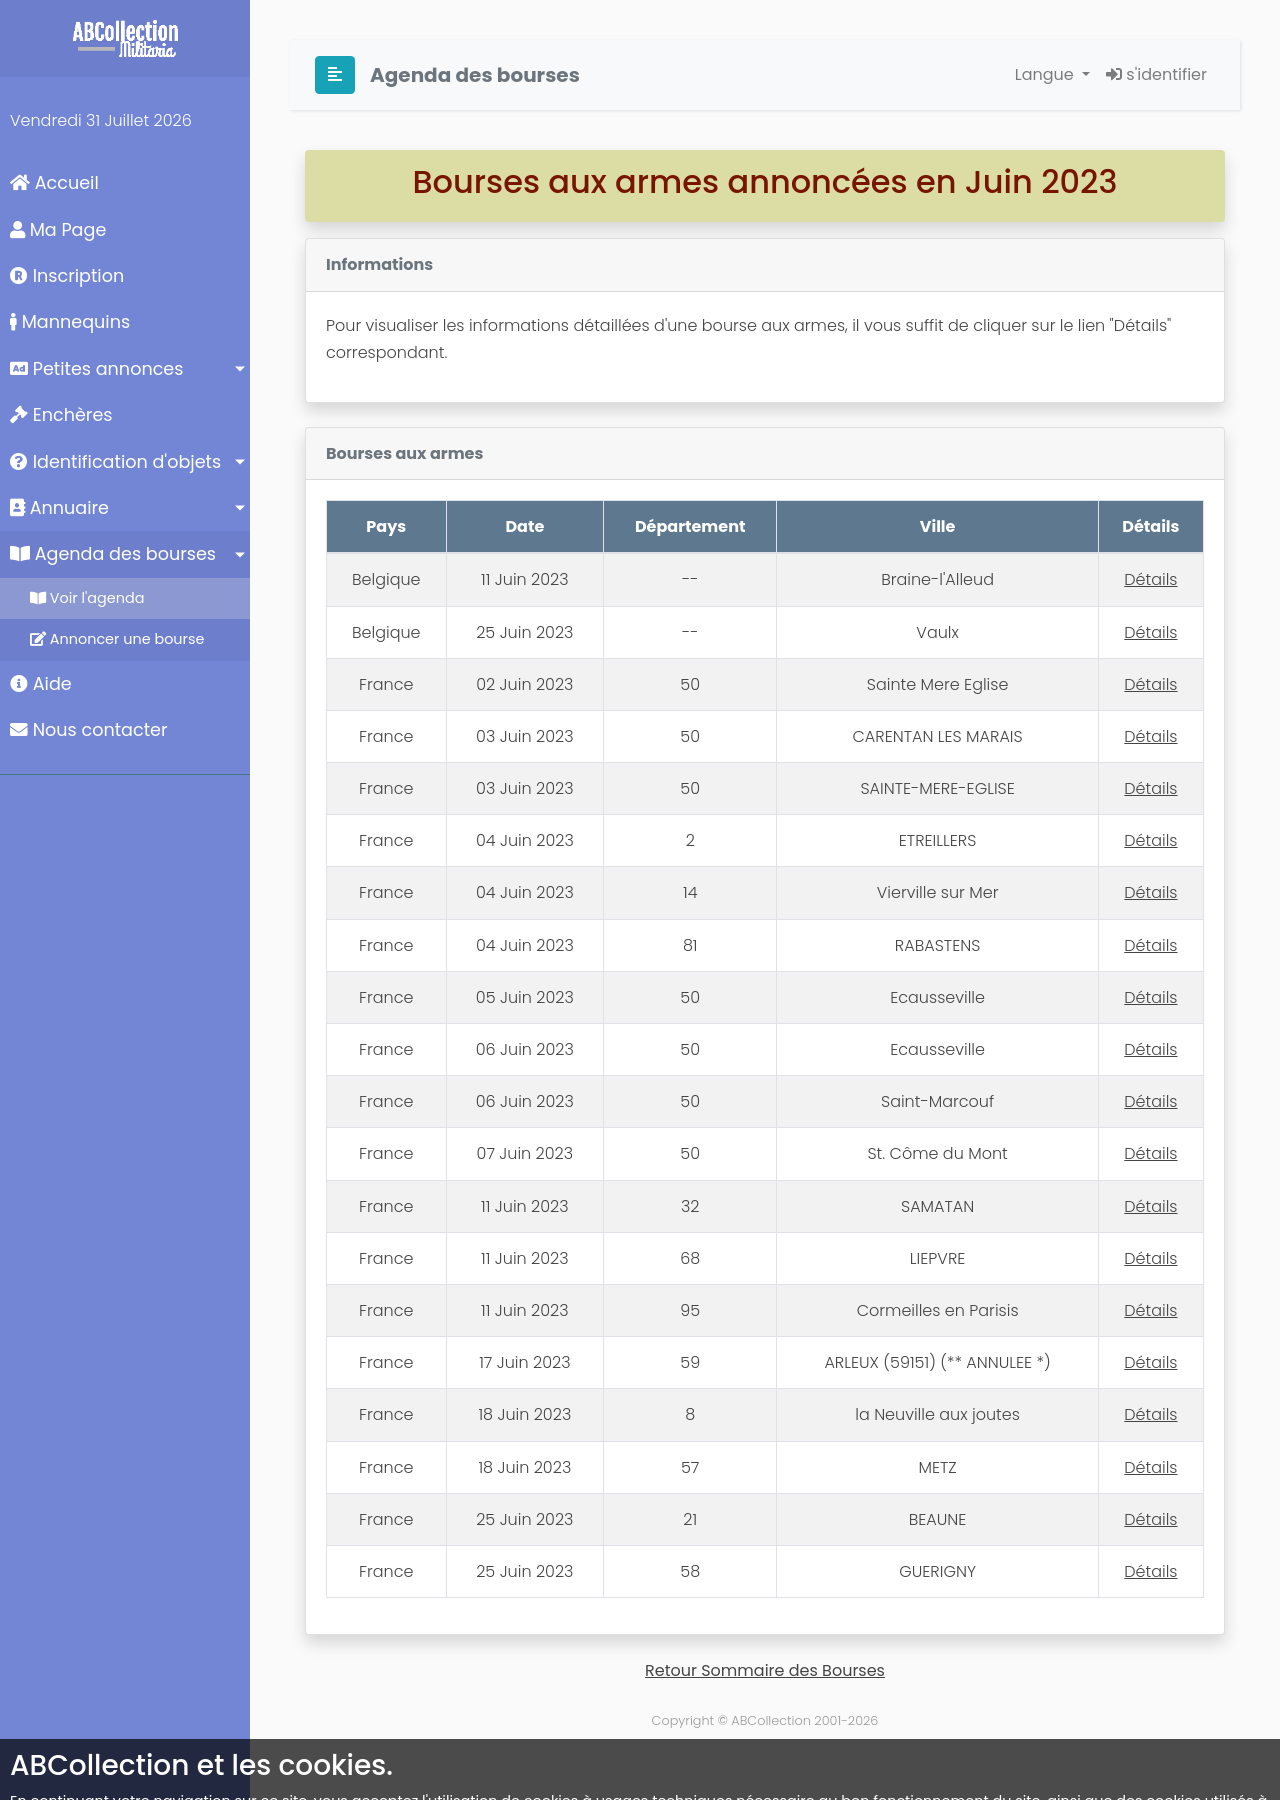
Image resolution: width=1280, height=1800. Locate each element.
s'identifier (1156, 74)
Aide (41, 684)
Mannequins (70, 322)
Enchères (61, 415)
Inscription (67, 276)
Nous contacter (89, 730)
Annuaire (59, 508)
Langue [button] (1046, 74)
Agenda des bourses (113, 554)
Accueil (54, 183)
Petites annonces (96, 369)
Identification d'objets (115, 462)
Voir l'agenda (87, 598)
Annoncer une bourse (117, 639)
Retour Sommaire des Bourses (765, 1670)
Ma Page (58, 230)
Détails (1150, 579)
